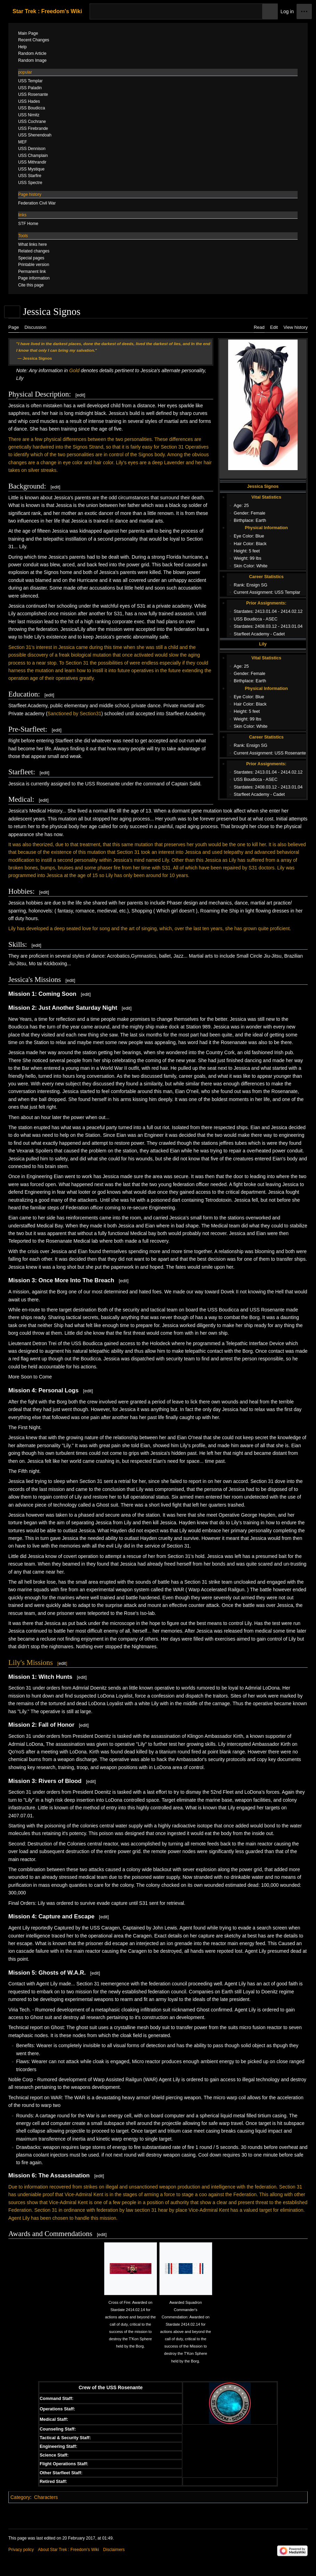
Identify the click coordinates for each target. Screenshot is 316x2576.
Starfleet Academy (251, 634)
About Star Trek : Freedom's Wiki (68, 2549)
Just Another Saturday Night (78, 1007)
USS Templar (287, 592)
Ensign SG (257, 585)
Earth (261, 520)
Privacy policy (21, 2549)
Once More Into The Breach (76, 1280)
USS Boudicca (248, 619)
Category (20, 2497)
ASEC (271, 619)
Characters (46, 2497)
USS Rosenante (290, 753)
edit (80, 395)
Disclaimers (114, 2549)
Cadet (279, 634)
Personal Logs (59, 1390)
